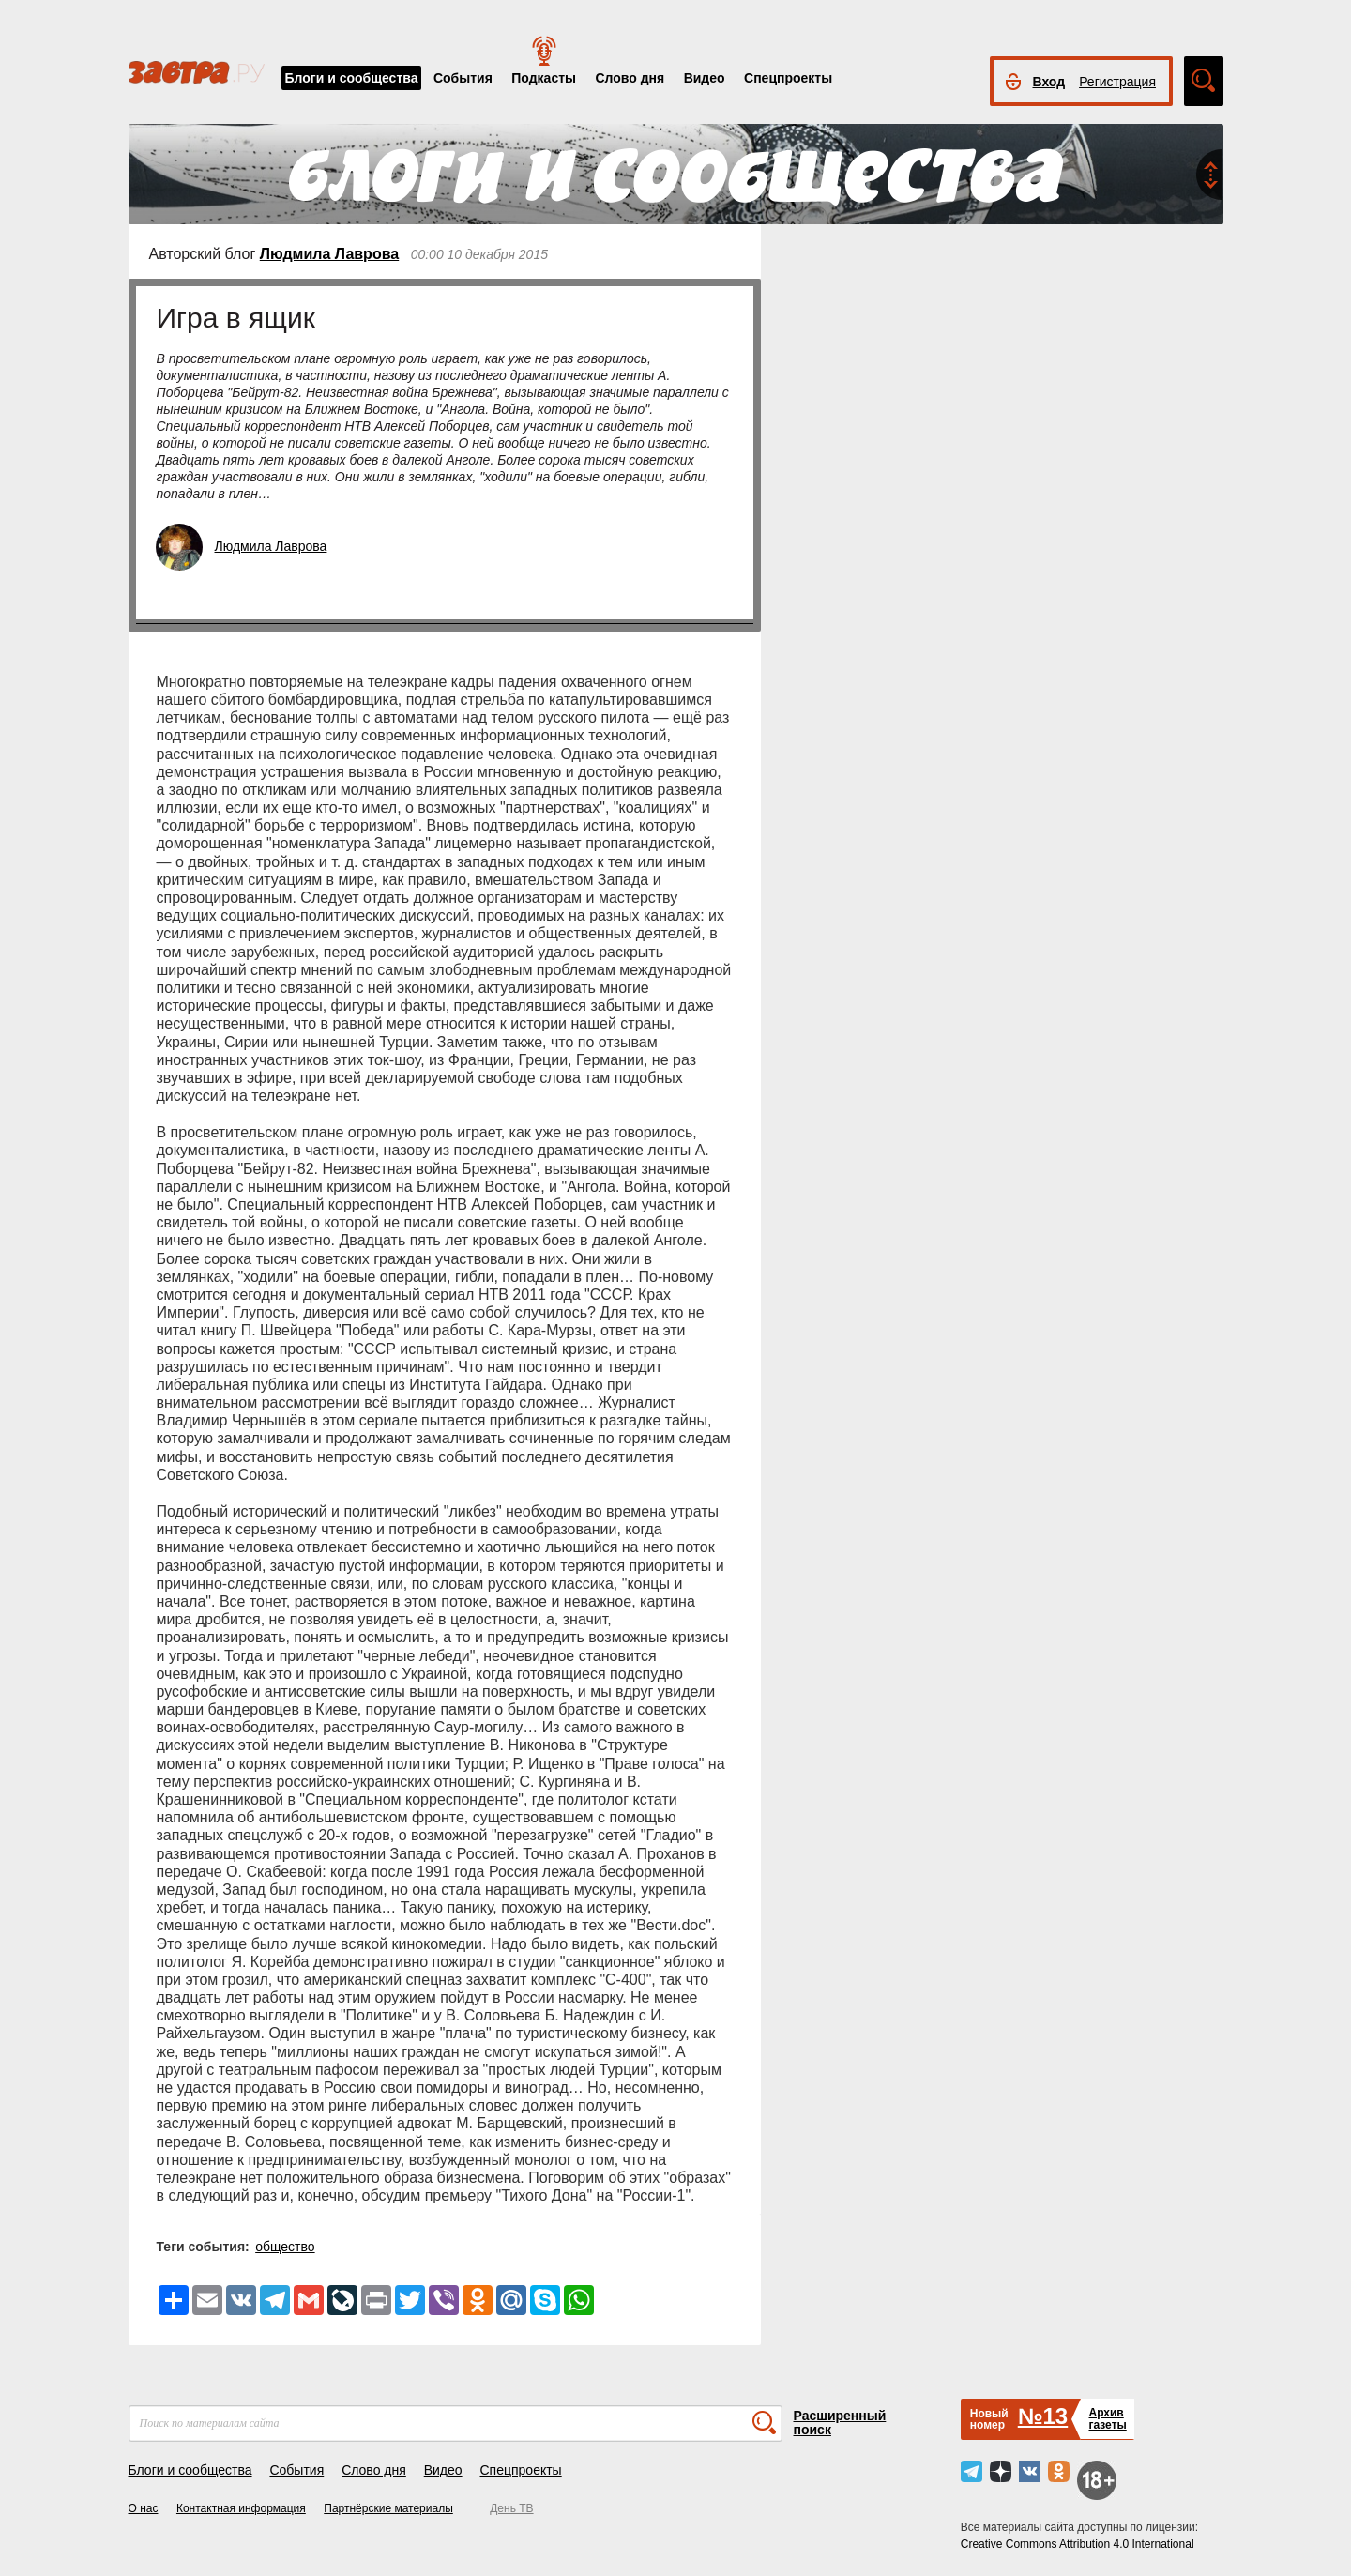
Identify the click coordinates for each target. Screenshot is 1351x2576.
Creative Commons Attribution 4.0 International (1077, 2544)
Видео (704, 77)
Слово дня (629, 77)
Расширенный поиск (840, 2422)
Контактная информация (241, 2508)
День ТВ (511, 2508)
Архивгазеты (1107, 2418)
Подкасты (543, 77)
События (463, 77)
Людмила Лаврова (329, 254)
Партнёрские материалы (388, 2508)
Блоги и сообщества (351, 77)
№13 (1043, 2416)
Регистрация (1117, 81)
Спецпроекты (788, 77)
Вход (1049, 81)
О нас (144, 2508)
